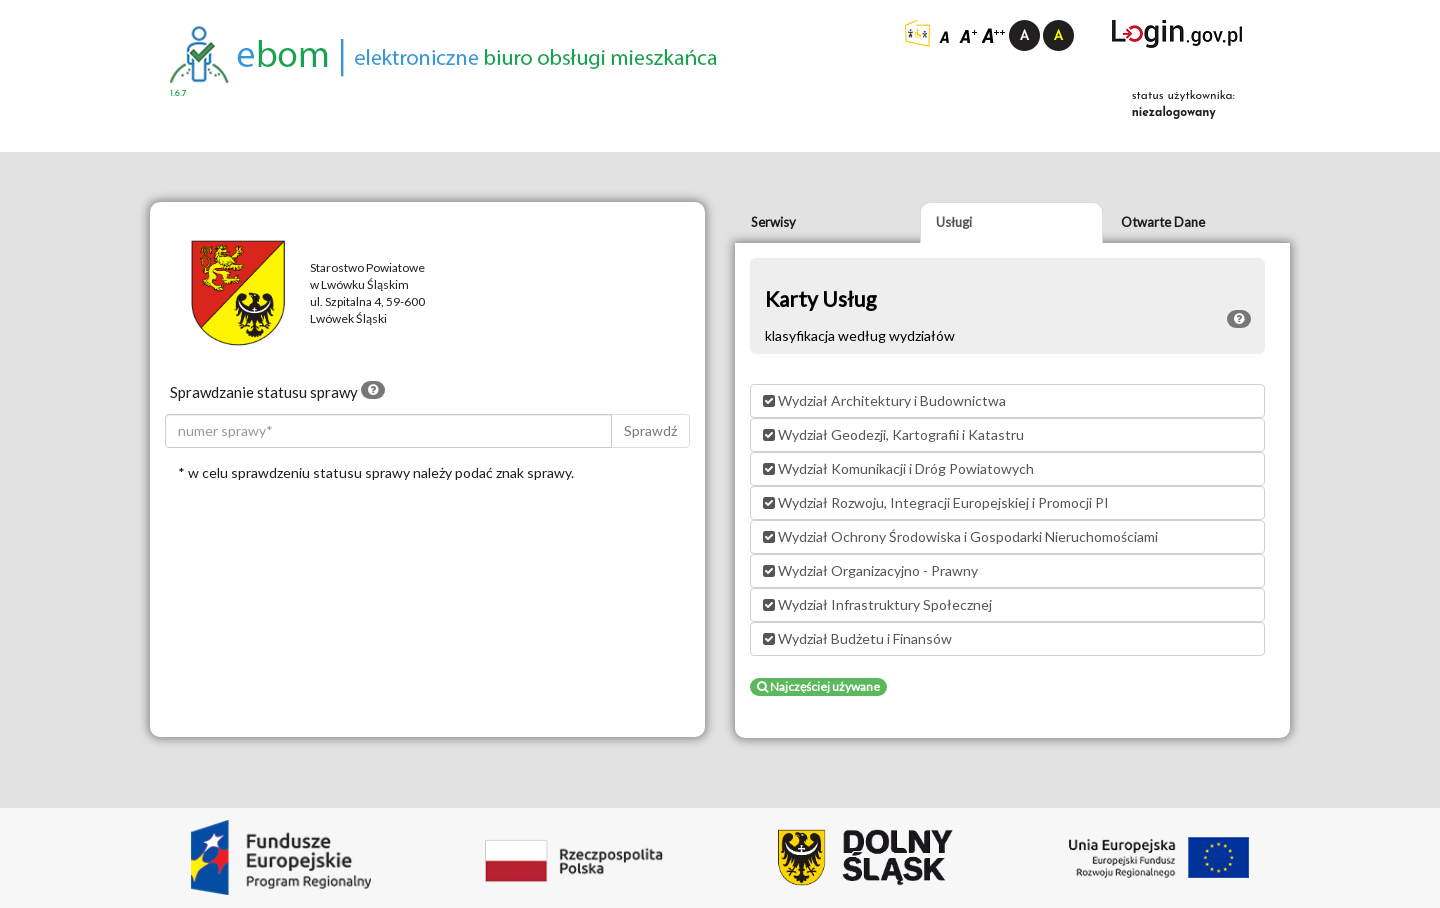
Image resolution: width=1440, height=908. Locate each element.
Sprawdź (650, 430)
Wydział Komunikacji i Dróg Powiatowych (898, 468)
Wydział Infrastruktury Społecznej (877, 604)
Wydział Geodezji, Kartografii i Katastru (893, 434)
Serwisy (773, 222)
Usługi (954, 222)
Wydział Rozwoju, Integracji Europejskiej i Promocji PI (936, 502)
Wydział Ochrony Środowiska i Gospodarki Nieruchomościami (960, 536)
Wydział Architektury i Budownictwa (884, 400)
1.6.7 (178, 93)
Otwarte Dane (1163, 222)
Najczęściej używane (818, 686)
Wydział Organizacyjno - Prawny (870, 570)
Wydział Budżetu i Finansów (857, 638)
